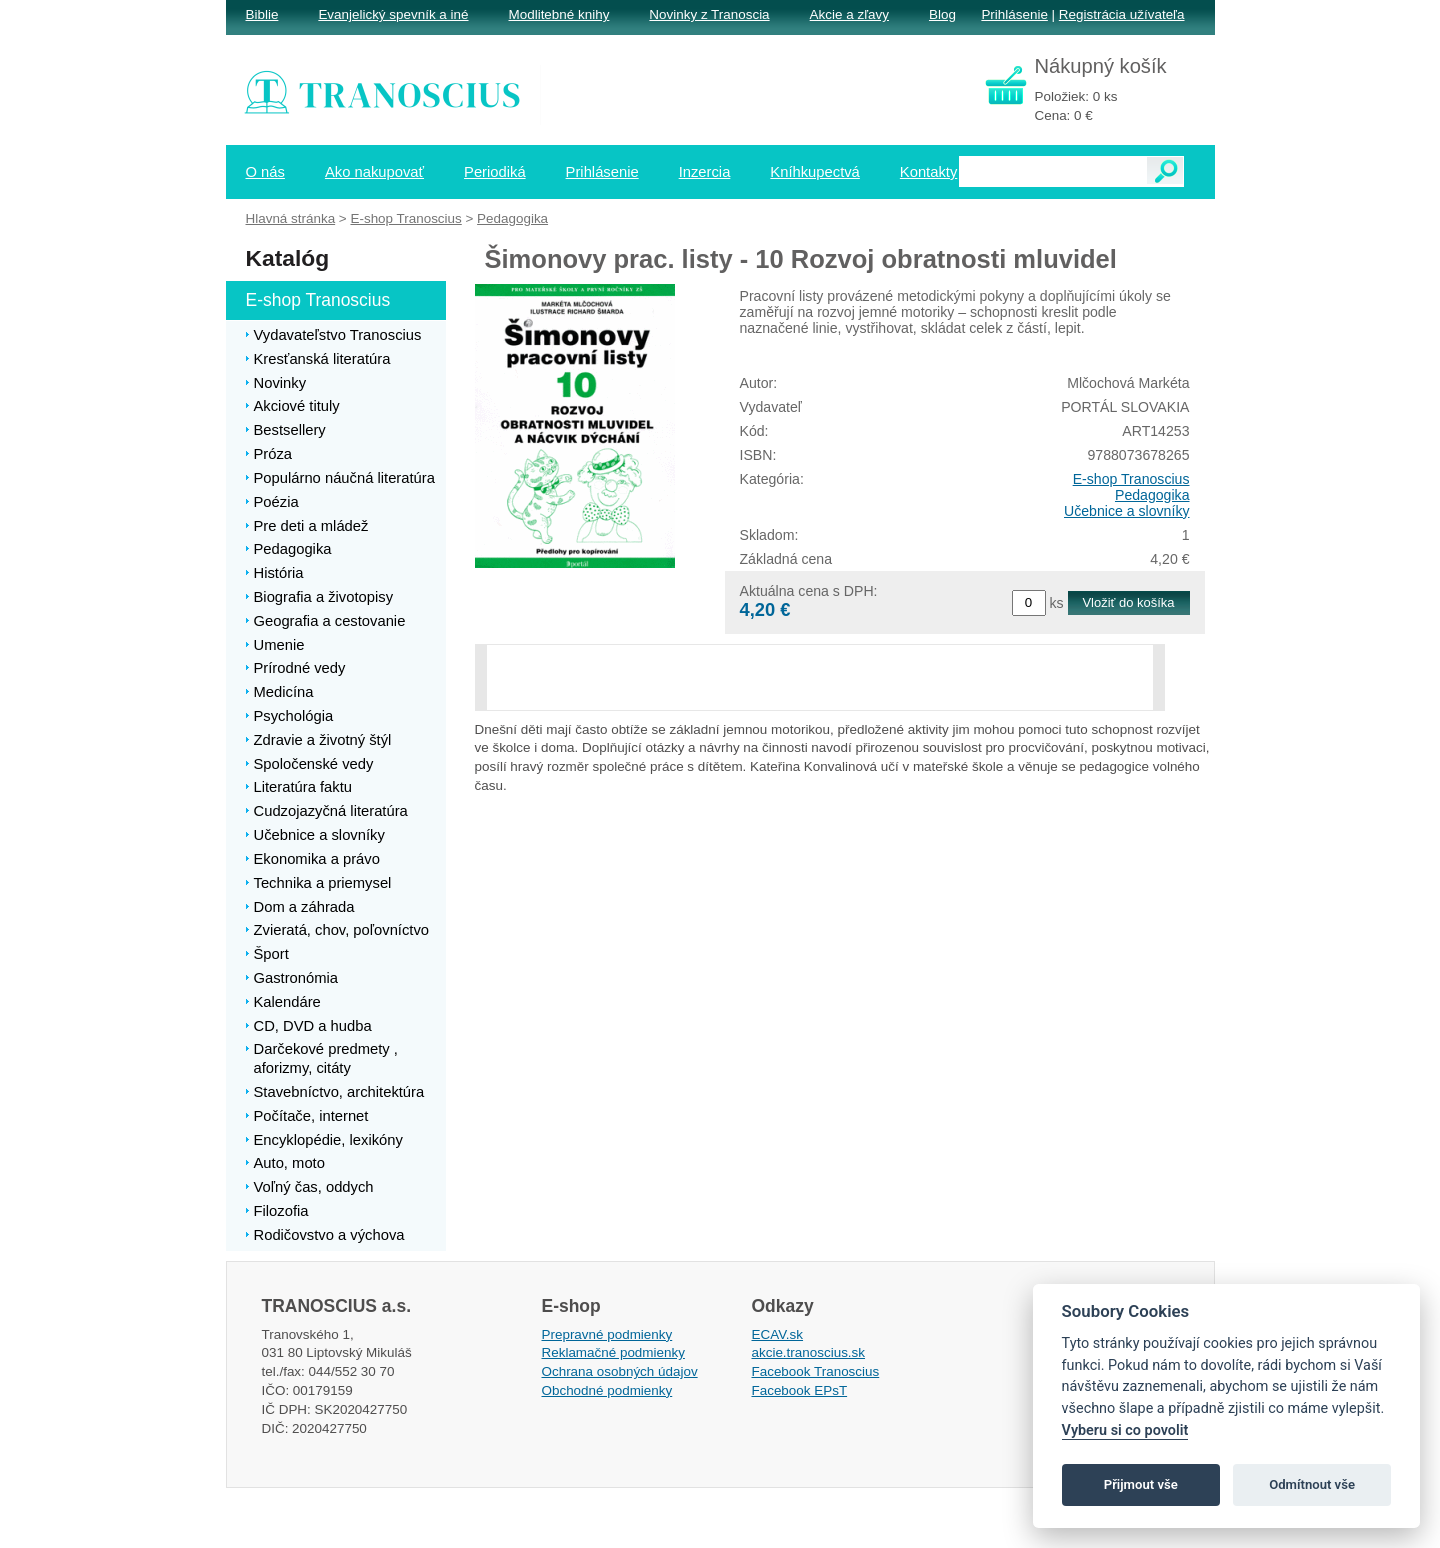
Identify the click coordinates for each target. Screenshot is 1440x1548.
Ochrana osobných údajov (620, 1371)
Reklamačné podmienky (613, 1352)
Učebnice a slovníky (1126, 511)
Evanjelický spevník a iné (393, 14)
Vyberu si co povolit (1125, 1430)
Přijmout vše (1141, 1484)
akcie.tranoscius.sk (809, 1352)
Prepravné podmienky (607, 1334)
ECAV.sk (778, 1334)
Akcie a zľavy (849, 14)
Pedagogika (1152, 495)
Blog (942, 14)
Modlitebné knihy (559, 14)
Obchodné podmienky (607, 1390)
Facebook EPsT (800, 1390)
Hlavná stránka (291, 218)
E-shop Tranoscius (1131, 479)
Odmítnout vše (1312, 1484)
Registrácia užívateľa (1122, 14)
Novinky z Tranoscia (709, 14)
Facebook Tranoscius (816, 1371)
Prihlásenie (1014, 14)
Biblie (262, 14)
